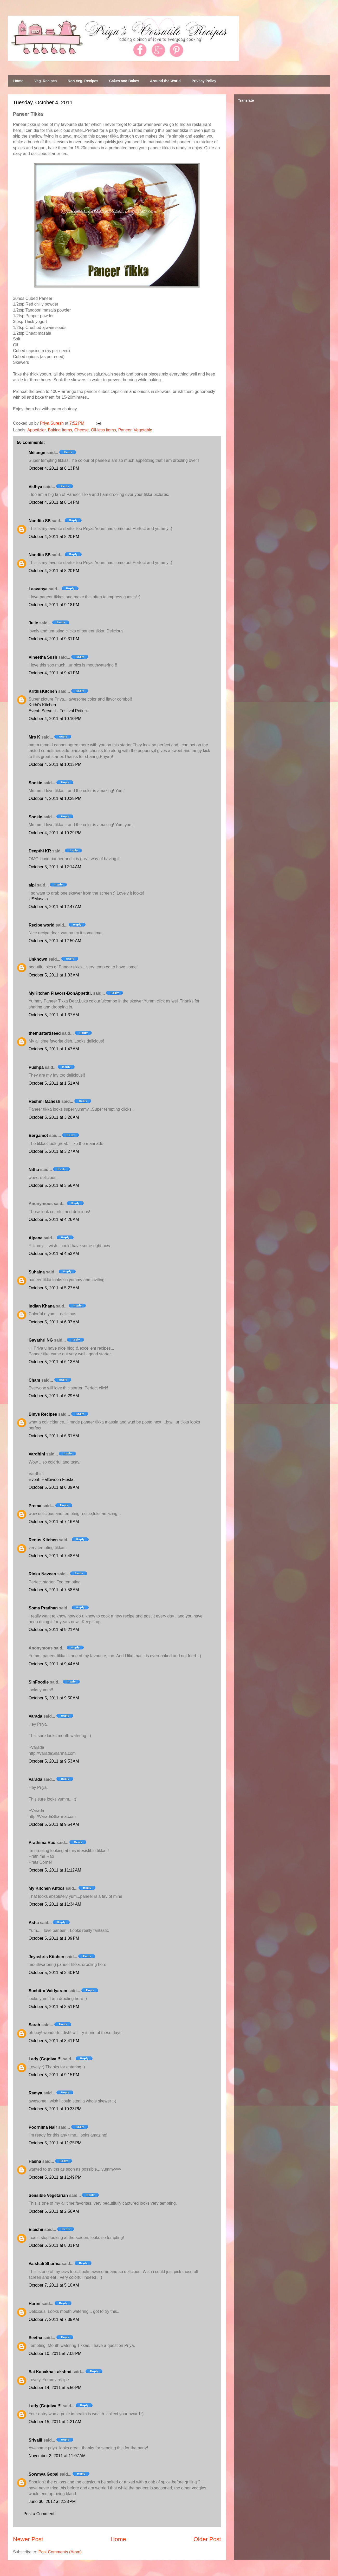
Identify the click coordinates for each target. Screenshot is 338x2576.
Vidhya (35, 486)
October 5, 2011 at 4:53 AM (54, 1253)
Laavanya (38, 589)
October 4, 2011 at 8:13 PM (54, 468)
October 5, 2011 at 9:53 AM (54, 1761)
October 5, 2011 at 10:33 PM (55, 2109)
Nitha (34, 1169)
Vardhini (37, 1454)
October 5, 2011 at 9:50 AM (54, 1698)
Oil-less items (103, 430)
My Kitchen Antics (46, 1888)
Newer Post (28, 2539)
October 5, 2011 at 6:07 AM (54, 1322)
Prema (35, 1506)
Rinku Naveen (42, 1574)
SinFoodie (39, 1682)
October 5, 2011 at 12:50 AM (55, 941)
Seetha (35, 2337)
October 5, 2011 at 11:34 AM (55, 1904)
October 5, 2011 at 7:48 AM (54, 1556)
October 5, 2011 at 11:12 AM (55, 1870)
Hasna (35, 2161)
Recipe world (42, 925)
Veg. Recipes (45, 81)
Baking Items (60, 430)
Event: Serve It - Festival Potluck (59, 711)
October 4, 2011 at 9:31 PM (54, 639)
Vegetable (143, 430)
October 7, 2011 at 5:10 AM (54, 2285)
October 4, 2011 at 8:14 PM (54, 502)
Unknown (38, 959)
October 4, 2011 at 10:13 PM (55, 764)
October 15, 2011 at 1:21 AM (55, 2421)
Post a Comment (38, 2514)
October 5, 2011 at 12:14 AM (55, 867)
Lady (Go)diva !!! (45, 2059)
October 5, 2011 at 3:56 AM (54, 1185)
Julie (33, 623)
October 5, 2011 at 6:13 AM (54, 1362)
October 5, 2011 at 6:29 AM (54, 1396)
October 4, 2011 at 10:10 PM (55, 718)
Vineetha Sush (43, 657)
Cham (34, 1380)
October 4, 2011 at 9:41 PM (54, 673)
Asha (34, 1922)
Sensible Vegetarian (48, 2195)
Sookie (35, 783)
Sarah (34, 2025)
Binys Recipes (43, 1414)
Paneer (125, 430)
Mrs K (34, 737)
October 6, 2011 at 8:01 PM (54, 2245)
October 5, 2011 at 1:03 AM (54, 975)
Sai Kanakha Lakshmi (50, 2372)
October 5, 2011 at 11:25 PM (55, 2143)
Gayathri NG (41, 1340)
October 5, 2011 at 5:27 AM (54, 1288)
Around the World (165, 81)
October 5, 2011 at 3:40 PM (54, 1972)
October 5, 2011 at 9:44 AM (54, 1664)
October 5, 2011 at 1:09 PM (54, 1938)
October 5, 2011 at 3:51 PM (54, 2006)
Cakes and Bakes (124, 81)
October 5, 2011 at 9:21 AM (54, 1629)
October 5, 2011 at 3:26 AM (54, 1117)
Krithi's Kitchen (42, 705)
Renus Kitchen (43, 1540)
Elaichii (36, 2229)
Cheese (81, 430)
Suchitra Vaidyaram (48, 1991)
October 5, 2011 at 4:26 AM (54, 1219)
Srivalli (35, 2440)
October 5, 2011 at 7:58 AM (54, 1590)
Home (18, 81)
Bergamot (38, 1135)
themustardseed (45, 1033)
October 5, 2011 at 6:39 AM (54, 1487)
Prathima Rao (42, 1842)
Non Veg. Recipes (83, 81)
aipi (32, 885)
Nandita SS (39, 521)
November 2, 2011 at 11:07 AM (57, 2456)
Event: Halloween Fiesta (51, 1479)
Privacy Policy (204, 81)
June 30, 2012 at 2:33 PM (52, 2501)
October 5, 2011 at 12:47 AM (55, 906)
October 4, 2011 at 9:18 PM (54, 605)
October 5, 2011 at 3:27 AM (54, 1151)
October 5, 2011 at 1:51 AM (54, 1083)
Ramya (35, 2093)
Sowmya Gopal (43, 2474)
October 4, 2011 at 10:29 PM (55, 798)
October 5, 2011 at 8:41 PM (54, 2040)
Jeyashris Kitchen (46, 1956)
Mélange (37, 452)
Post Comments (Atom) (60, 2552)
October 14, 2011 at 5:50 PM (55, 2387)
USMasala (38, 899)
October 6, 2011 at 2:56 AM (54, 2211)
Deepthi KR (40, 851)
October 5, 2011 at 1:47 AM (54, 1049)
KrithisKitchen (43, 691)
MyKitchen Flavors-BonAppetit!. (60, 993)
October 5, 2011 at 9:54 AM (54, 1824)
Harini (34, 2303)
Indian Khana (42, 1306)
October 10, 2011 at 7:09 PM (55, 2353)
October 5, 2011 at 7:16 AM (54, 1521)
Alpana (35, 1238)
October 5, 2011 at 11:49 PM (55, 2177)
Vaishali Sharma (45, 2263)
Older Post (207, 2539)
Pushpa (36, 1067)
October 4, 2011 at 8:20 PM (54, 536)
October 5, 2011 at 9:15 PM (54, 2075)
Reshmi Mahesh (44, 1101)
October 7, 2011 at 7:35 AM (54, 2319)
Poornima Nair (43, 2127)
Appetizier (36, 430)
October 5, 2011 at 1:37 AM (54, 1015)
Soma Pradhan (43, 1608)
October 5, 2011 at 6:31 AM (54, 1436)
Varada (35, 1716)
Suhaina (37, 1272)
